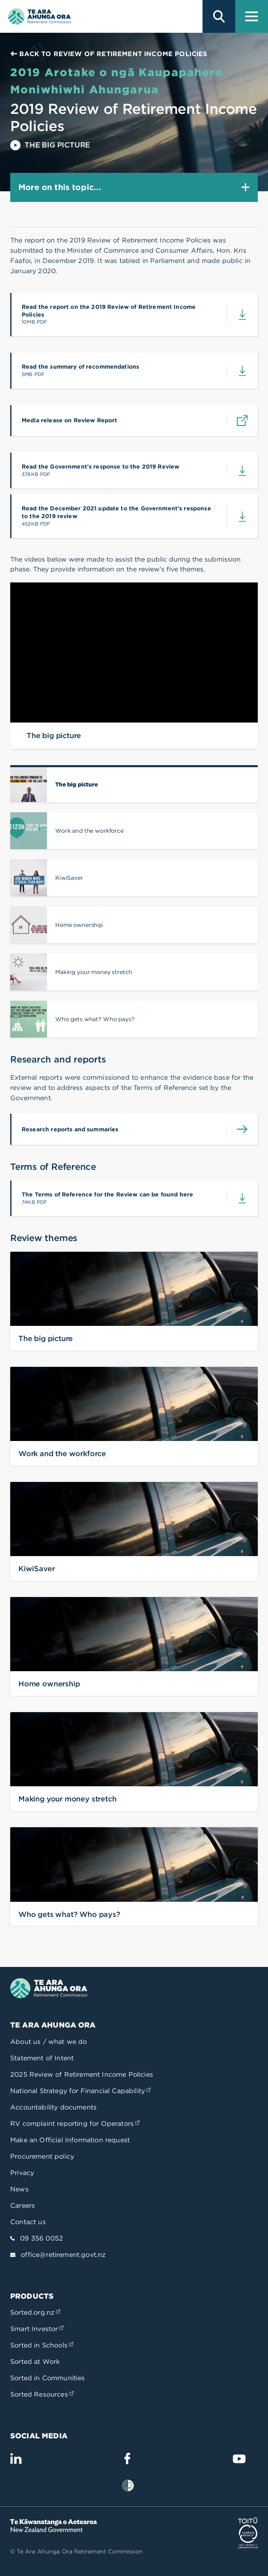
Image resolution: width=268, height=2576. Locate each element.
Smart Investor (36, 2329)
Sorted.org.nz (35, 2312)
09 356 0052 (41, 2238)
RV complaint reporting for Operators (75, 2123)
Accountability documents (53, 2107)
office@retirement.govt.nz (63, 2255)
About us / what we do (48, 2042)
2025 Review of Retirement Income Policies (81, 2074)
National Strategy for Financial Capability (80, 2091)
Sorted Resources (42, 2394)
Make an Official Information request (70, 2140)
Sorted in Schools (41, 2345)
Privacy (22, 2173)
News (19, 2189)
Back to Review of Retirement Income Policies (108, 54)
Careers (22, 2205)
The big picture (50, 145)
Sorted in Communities (47, 2378)
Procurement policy (42, 2156)
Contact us (28, 2222)
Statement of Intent (42, 2058)
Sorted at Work (35, 2361)
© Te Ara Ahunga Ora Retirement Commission (76, 2551)
